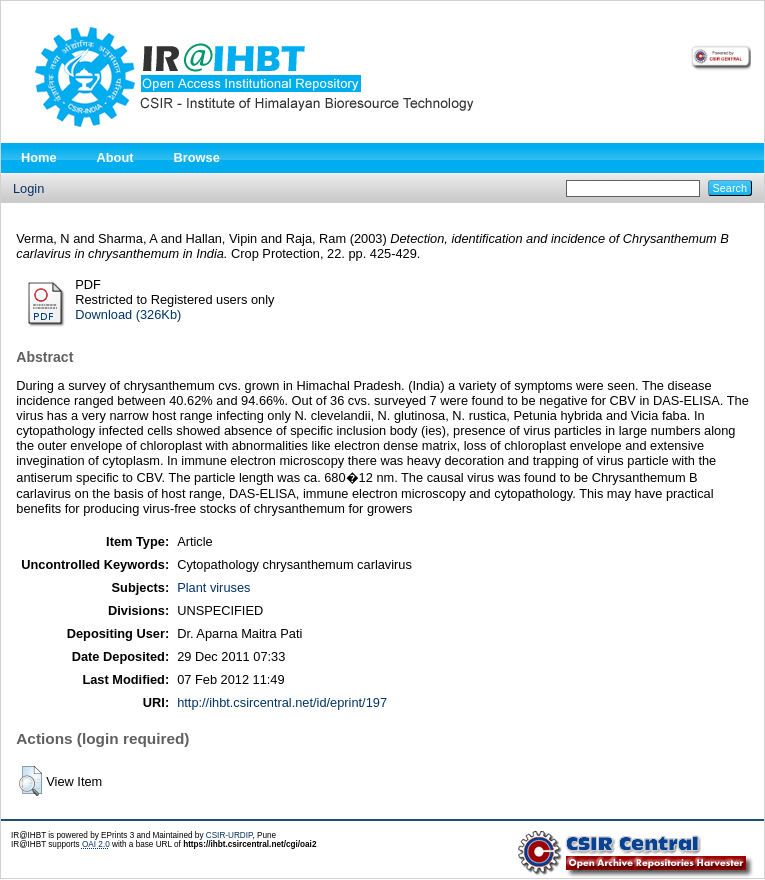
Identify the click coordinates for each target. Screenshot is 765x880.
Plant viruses (213, 587)
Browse (197, 157)
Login (28, 188)
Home (39, 157)
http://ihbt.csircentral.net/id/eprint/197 (282, 702)
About (115, 157)
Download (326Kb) (128, 314)
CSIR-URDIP (229, 835)
